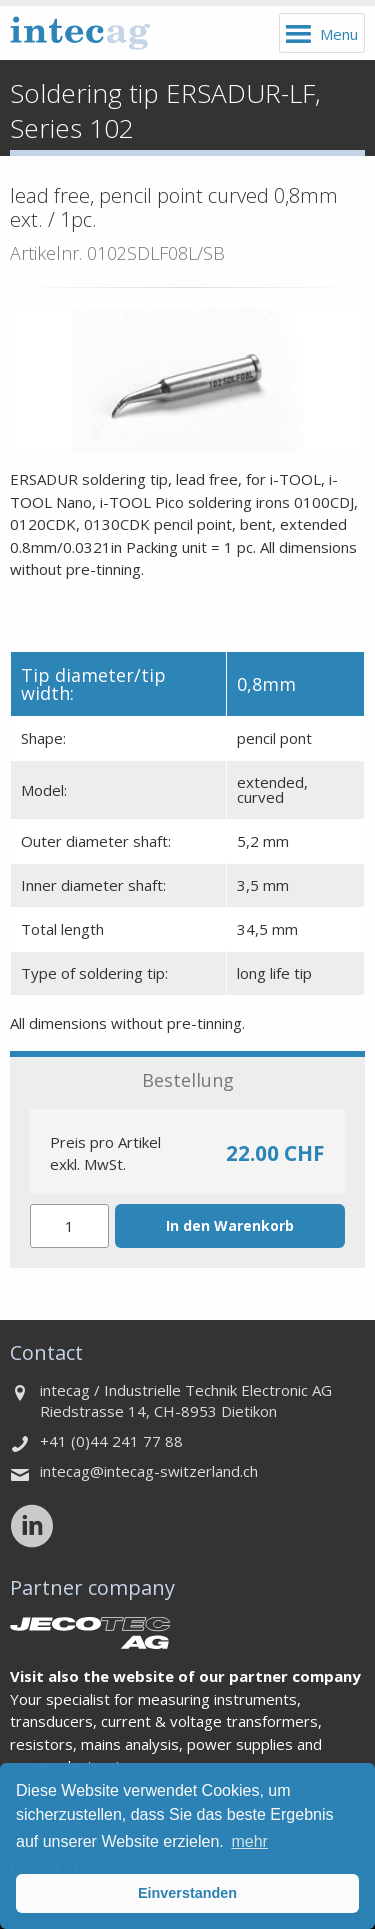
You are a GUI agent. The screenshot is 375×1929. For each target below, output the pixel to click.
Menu (339, 34)
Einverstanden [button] (187, 1893)
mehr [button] (249, 1841)
